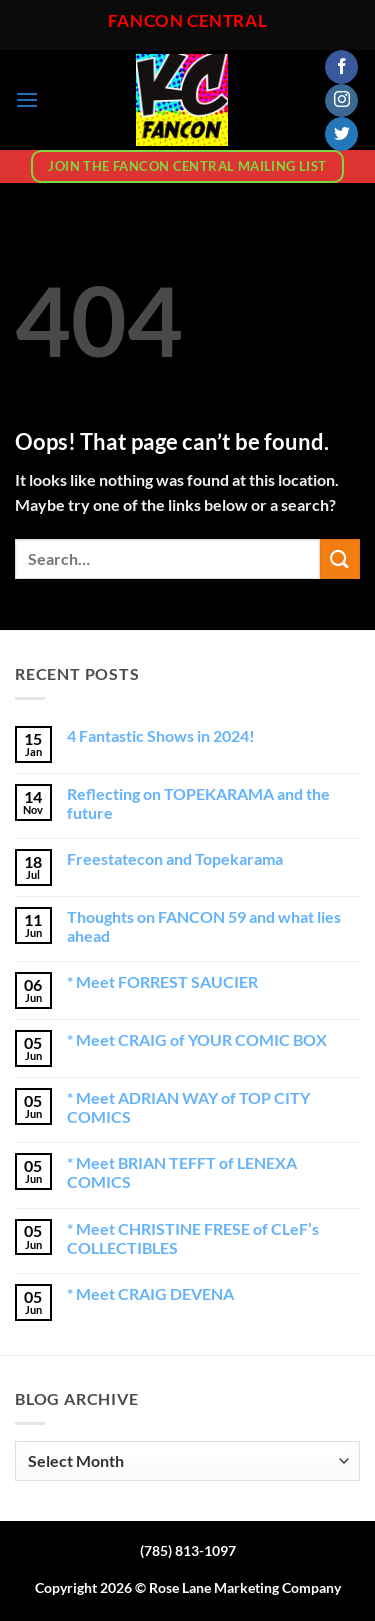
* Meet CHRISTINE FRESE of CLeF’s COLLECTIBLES (193, 1238)
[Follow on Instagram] (341, 101)
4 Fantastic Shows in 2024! (161, 735)
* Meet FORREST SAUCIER (162, 981)
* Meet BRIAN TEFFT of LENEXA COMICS (182, 1172)
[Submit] (340, 558)
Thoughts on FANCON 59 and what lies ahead (204, 926)
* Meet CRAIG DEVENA (150, 1293)
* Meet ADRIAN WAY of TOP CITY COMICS (188, 1107)
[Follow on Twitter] (341, 134)
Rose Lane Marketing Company (245, 1587)
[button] (27, 99)
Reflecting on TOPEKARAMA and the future (198, 803)
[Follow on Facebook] (341, 67)
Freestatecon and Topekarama (175, 858)
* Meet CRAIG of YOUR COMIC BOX (197, 1039)
